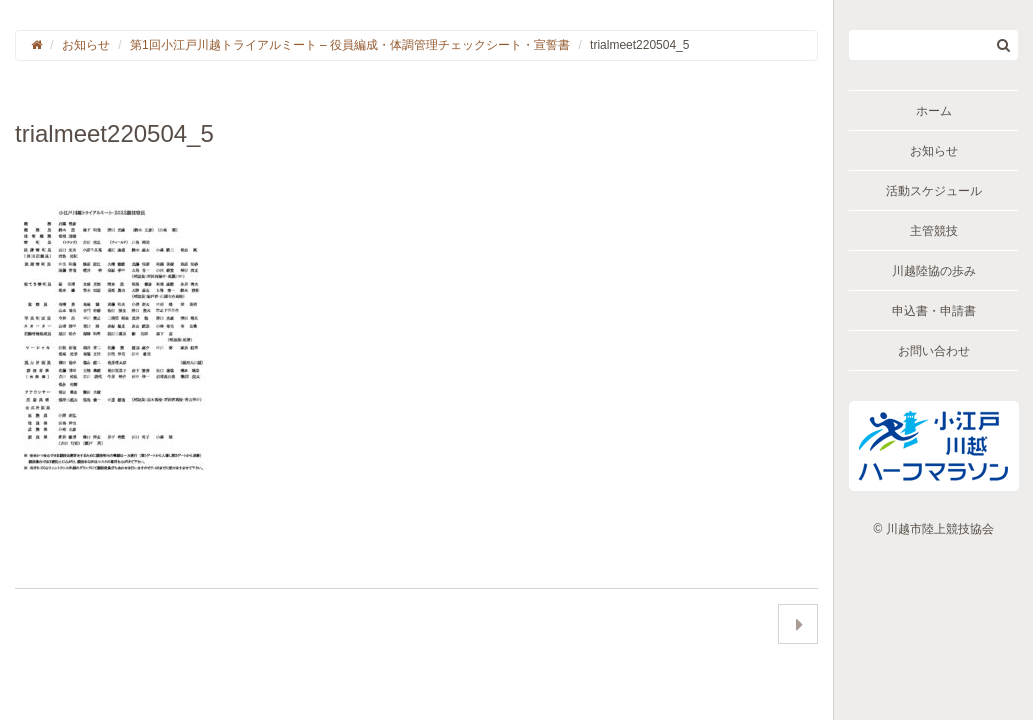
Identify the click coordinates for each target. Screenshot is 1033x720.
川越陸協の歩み (934, 271)
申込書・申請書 (934, 311)
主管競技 (934, 231)
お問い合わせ (934, 351)
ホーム (934, 111)
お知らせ (934, 151)
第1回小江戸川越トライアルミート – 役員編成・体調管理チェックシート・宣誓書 (350, 45)
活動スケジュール (934, 191)
